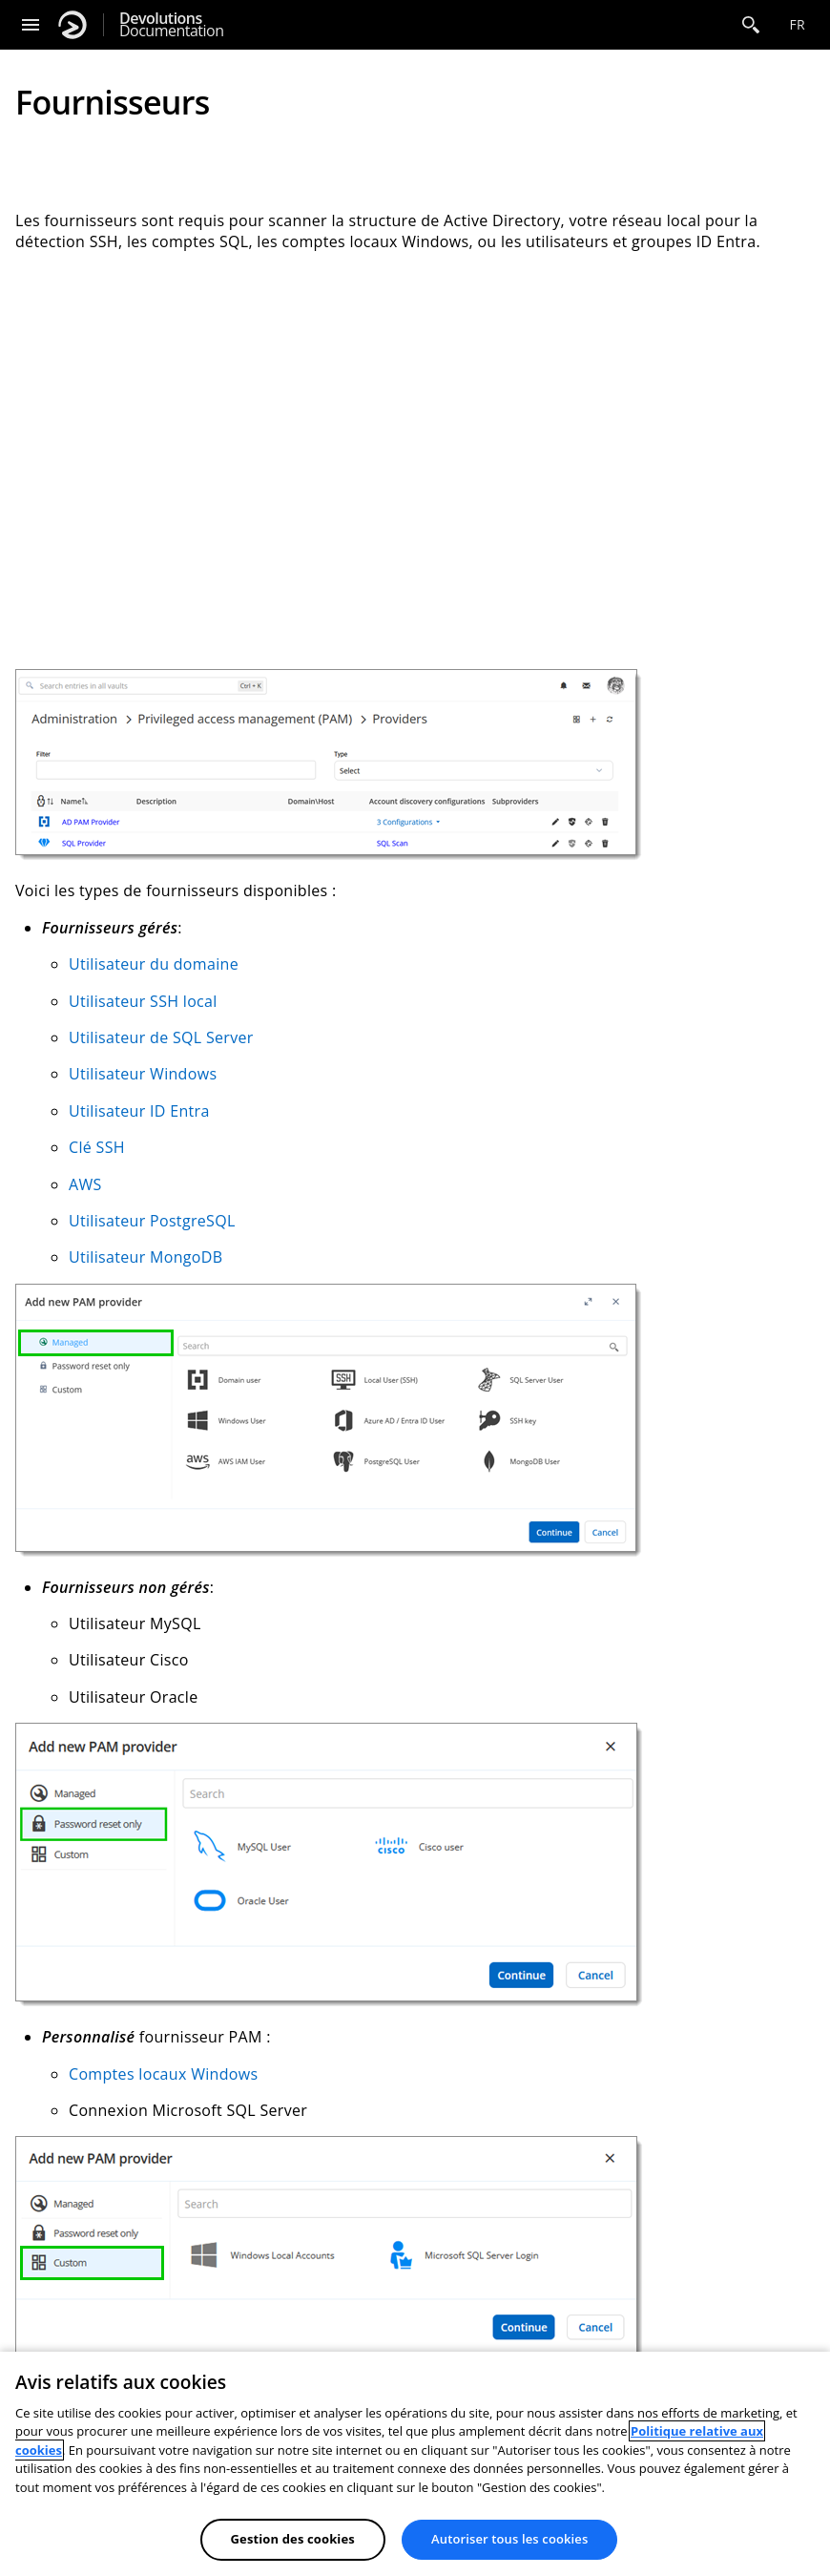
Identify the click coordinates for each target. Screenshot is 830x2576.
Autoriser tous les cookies (509, 2538)
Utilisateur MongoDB (145, 1256)
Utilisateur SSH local (143, 1001)
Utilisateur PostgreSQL (152, 1220)
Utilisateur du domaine (154, 963)
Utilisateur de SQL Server (161, 1037)
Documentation (171, 24)
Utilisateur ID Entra (139, 1110)
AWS (85, 1184)
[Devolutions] (72, 25)
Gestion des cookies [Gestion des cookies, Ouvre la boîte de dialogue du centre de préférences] (293, 2538)
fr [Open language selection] (797, 24)
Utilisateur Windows (143, 1073)
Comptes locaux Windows (163, 2073)
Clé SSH (97, 1147)
